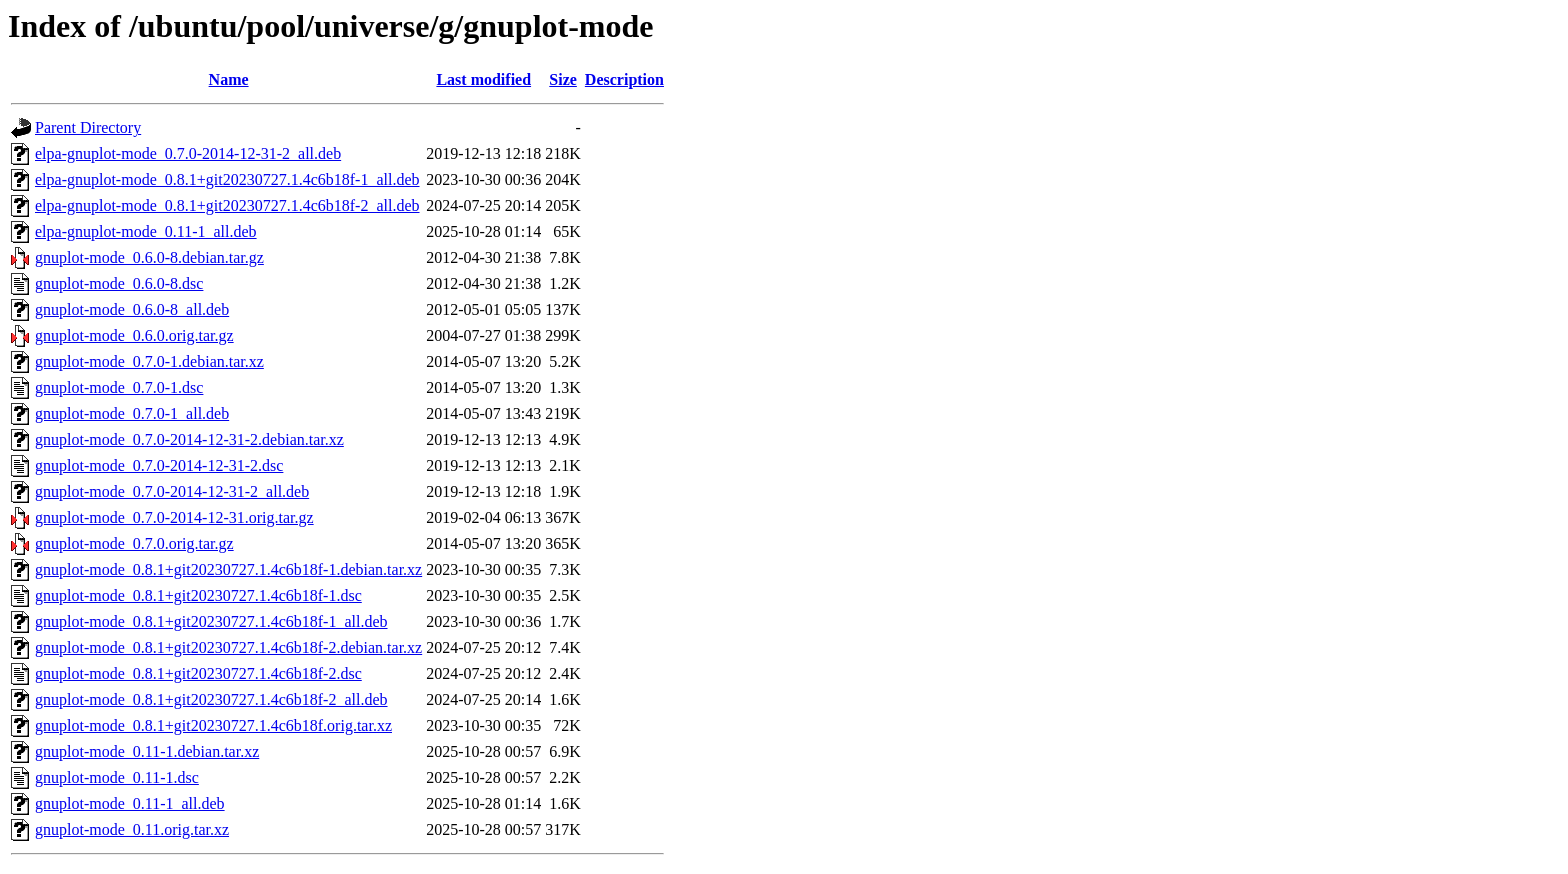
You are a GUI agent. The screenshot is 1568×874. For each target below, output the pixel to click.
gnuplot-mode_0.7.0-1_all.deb (132, 413)
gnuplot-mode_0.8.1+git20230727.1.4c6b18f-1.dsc (198, 595)
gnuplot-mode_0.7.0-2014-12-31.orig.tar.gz (174, 517)
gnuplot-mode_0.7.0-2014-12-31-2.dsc (159, 465)
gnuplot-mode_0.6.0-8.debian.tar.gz (149, 257)
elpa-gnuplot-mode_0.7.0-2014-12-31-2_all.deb (188, 153)
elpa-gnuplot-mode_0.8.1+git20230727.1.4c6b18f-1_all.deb (227, 179)
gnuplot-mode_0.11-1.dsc (117, 777)
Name (229, 79)
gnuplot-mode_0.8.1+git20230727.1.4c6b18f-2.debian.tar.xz (228, 647)
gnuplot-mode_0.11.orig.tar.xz (132, 829)
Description (624, 79)
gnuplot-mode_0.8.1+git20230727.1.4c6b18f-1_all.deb (211, 621)
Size (563, 79)
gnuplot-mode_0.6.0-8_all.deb (132, 309)
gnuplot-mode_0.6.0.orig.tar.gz (134, 335)
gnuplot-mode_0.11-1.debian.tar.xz (147, 751)
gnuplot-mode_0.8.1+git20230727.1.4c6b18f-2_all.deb (211, 699)
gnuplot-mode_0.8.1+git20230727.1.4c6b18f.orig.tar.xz (213, 725)
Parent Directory (88, 127)
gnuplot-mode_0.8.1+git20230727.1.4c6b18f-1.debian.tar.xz (228, 569)
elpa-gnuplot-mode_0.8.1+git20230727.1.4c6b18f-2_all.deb (227, 205)
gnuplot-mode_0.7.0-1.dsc (119, 387)
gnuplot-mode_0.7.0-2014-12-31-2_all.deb (172, 491)
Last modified (483, 79)
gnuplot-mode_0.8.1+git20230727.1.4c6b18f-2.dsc (198, 673)
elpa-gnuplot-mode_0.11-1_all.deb (146, 231)
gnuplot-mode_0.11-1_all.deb (130, 803)
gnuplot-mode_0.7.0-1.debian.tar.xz (149, 361)
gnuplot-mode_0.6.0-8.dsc (119, 283)
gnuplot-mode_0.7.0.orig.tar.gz (134, 543)
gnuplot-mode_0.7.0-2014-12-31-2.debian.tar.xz (189, 439)
